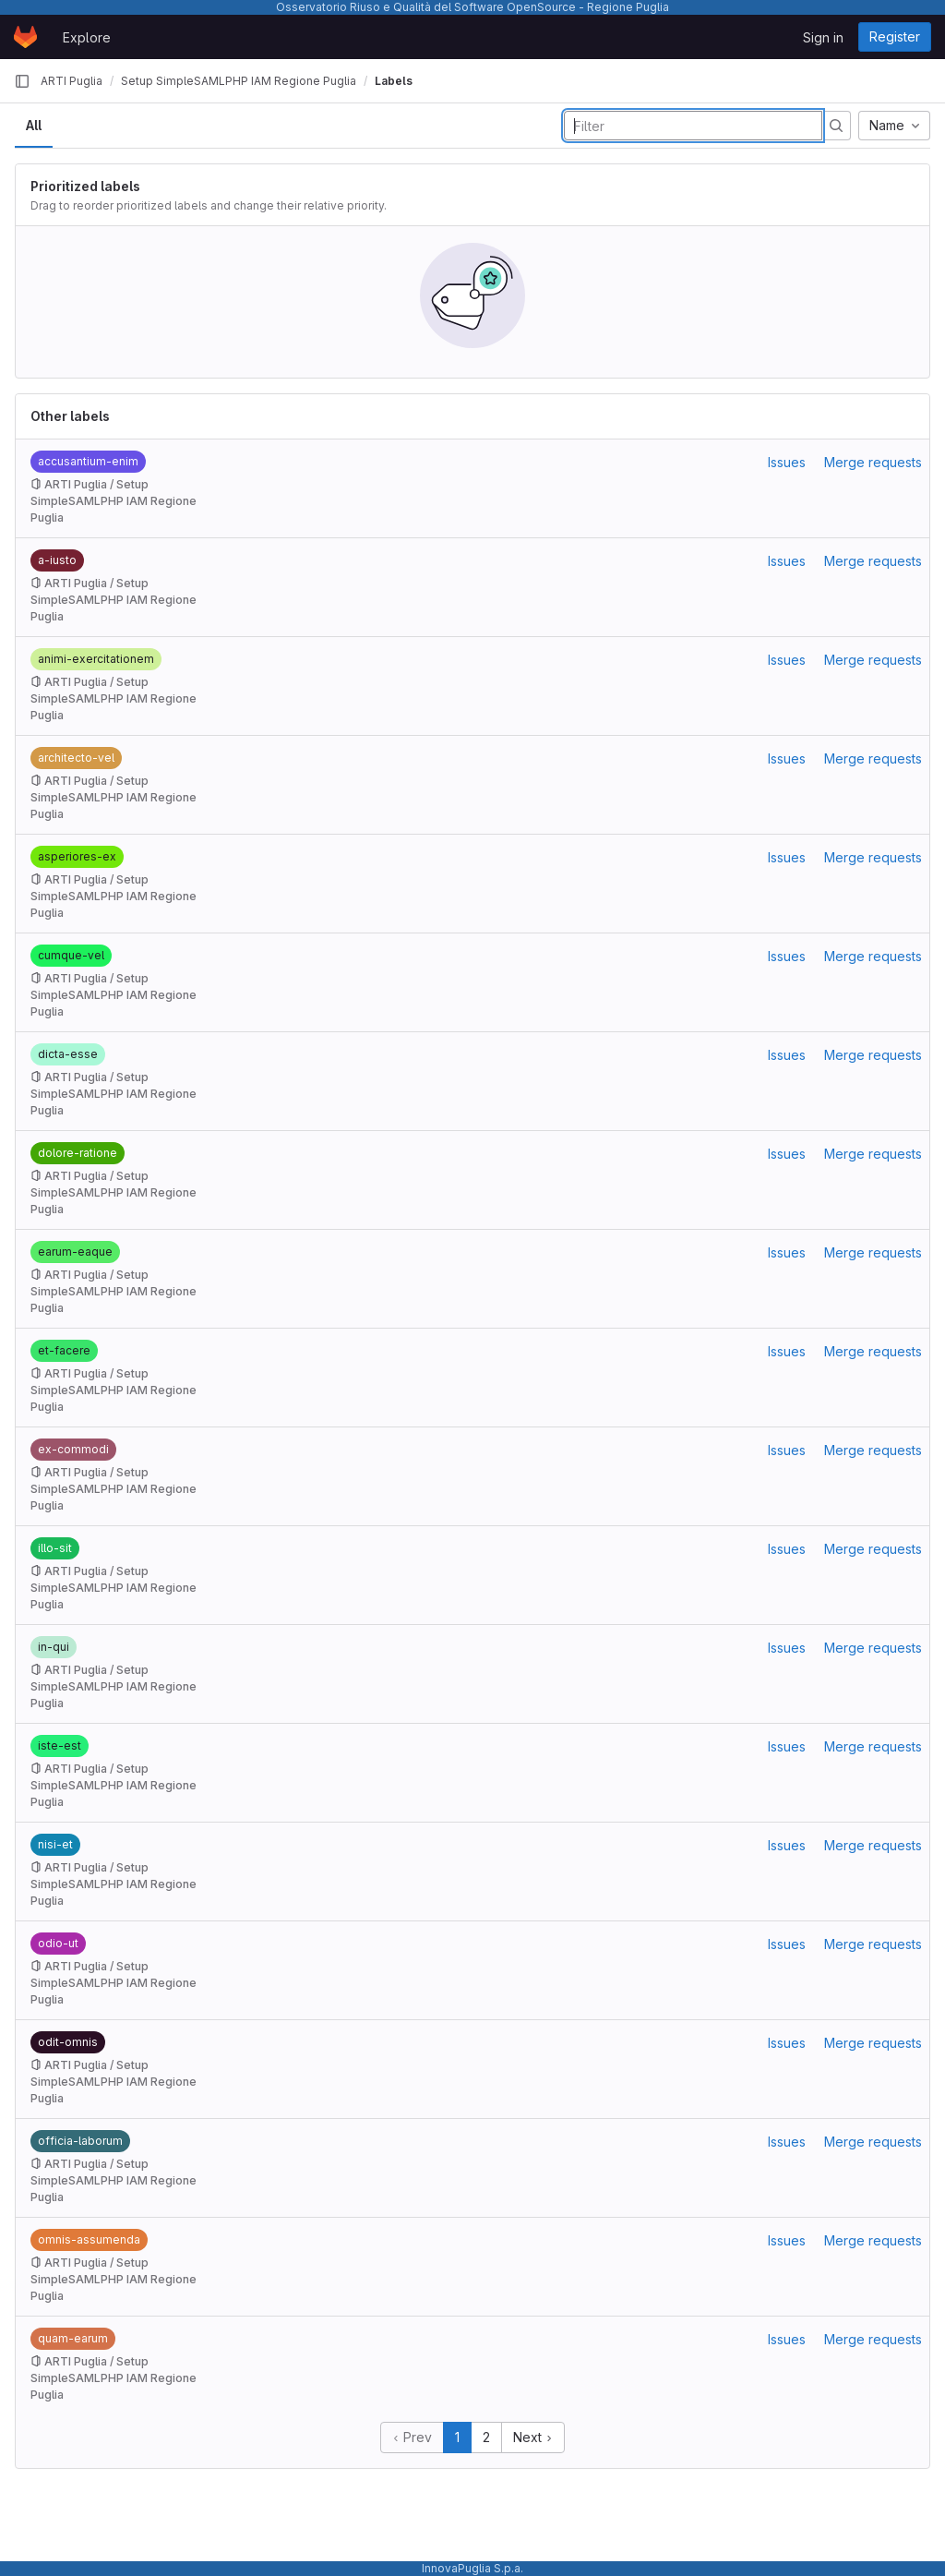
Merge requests (873, 462)
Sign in (823, 37)
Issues (787, 462)
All (34, 125)
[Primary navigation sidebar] (22, 81)
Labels (394, 81)
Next (533, 2437)
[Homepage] (25, 37)
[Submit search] (836, 125)
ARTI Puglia (71, 81)
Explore (87, 37)
